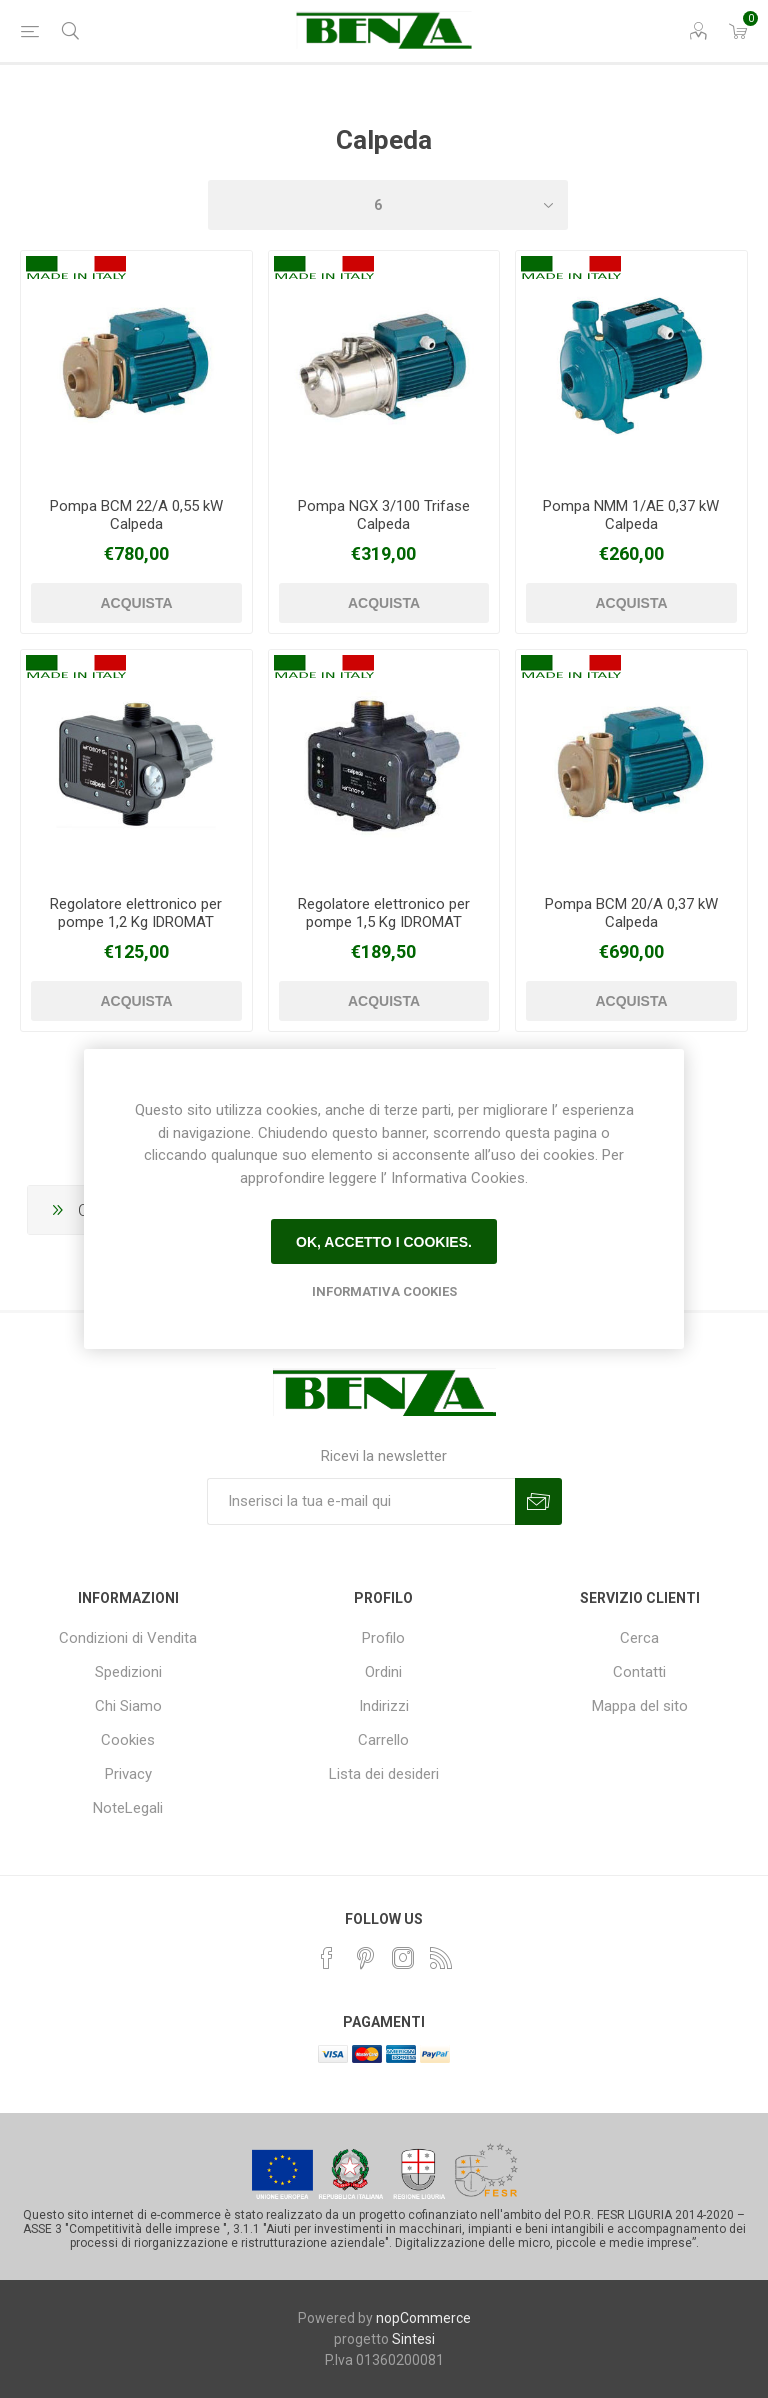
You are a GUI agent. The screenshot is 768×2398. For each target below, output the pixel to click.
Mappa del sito (640, 1706)
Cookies (128, 1740)
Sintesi (413, 2339)
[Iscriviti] (361, 1501)
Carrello (383, 1740)
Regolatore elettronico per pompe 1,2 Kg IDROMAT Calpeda (136, 922)
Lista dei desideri (384, 1774)
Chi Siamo (128, 1706)
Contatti (639, 1672)
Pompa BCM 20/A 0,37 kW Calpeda (631, 913)
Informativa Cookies (384, 1291)
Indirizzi (384, 1706)
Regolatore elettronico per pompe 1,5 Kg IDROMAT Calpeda (384, 922)
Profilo (383, 1638)
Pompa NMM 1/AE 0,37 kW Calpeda (631, 515)
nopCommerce (423, 2318)
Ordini (383, 1672)
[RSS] (441, 1958)
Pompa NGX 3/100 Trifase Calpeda (384, 515)
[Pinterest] (365, 1958)
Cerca (639, 1638)
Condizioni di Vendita (128, 1638)
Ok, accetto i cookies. (384, 1242)
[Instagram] (403, 1958)
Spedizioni (128, 1672)
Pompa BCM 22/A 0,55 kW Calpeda (136, 515)
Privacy (128, 1774)
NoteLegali (128, 1808)
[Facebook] (327, 1958)
